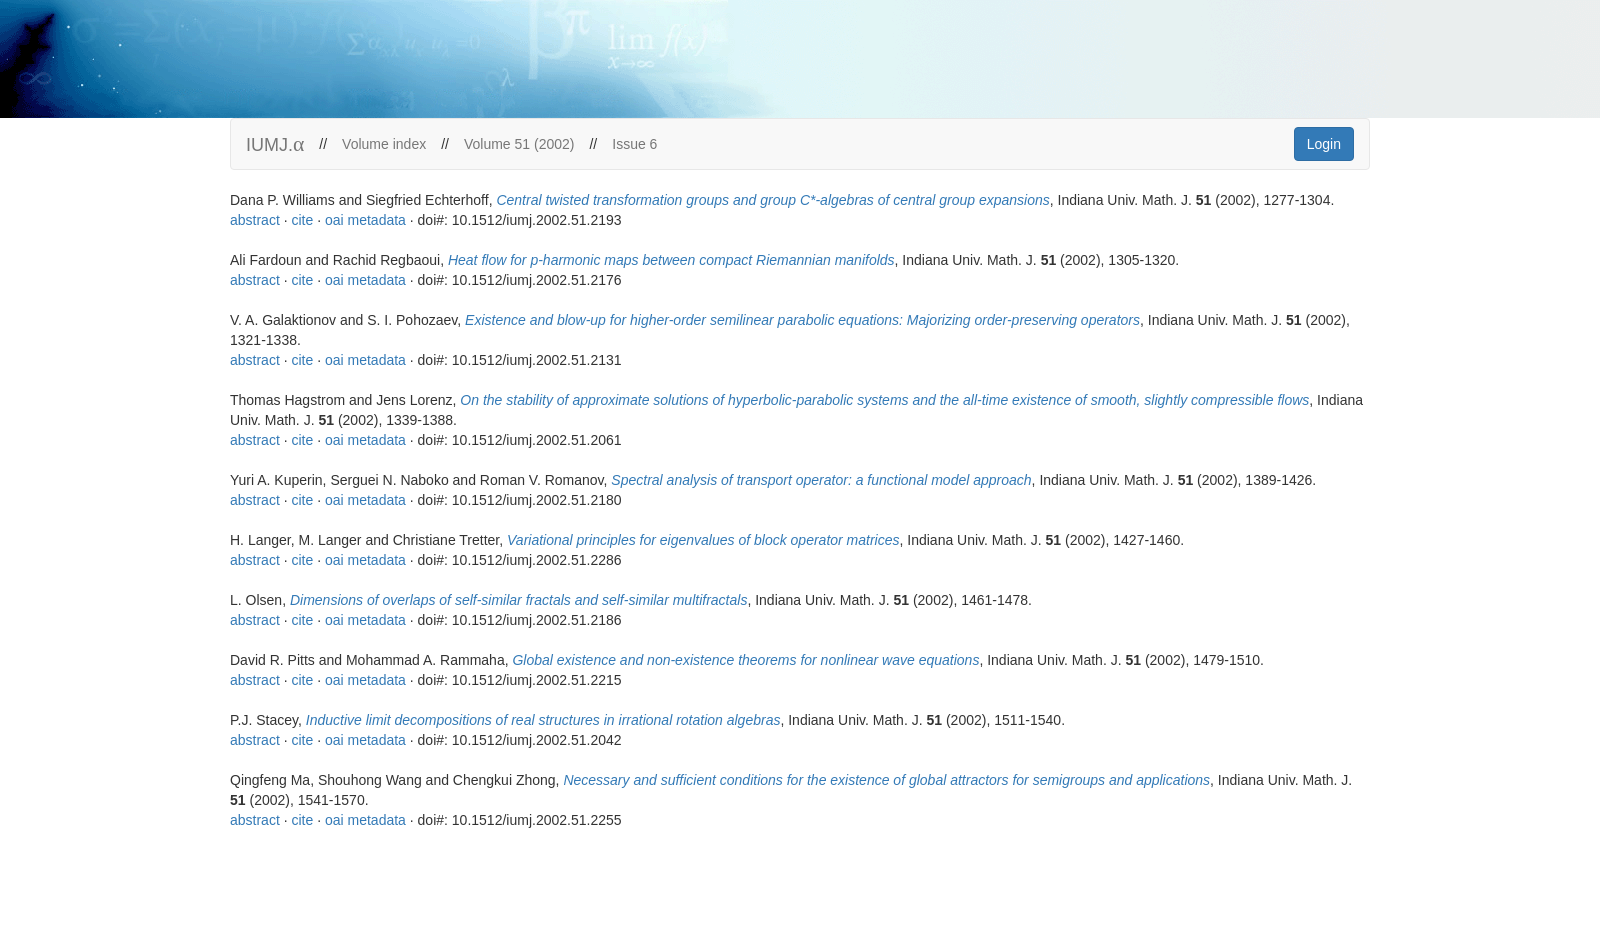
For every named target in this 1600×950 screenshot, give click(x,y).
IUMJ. (275, 144)
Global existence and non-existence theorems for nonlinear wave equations (745, 660)
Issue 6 (634, 144)
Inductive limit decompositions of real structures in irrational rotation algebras (543, 720)
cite (302, 220)
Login (1324, 144)
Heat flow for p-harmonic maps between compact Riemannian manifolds (671, 260)
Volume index (384, 144)
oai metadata (365, 220)
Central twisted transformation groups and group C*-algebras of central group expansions (772, 200)
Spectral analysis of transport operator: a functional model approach (821, 480)
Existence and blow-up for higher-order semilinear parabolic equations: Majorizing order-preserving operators (802, 320)
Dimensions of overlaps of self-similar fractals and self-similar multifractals (518, 600)
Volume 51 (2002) (519, 144)
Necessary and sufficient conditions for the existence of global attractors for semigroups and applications (886, 780)
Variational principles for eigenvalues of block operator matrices (703, 540)
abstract (255, 220)
